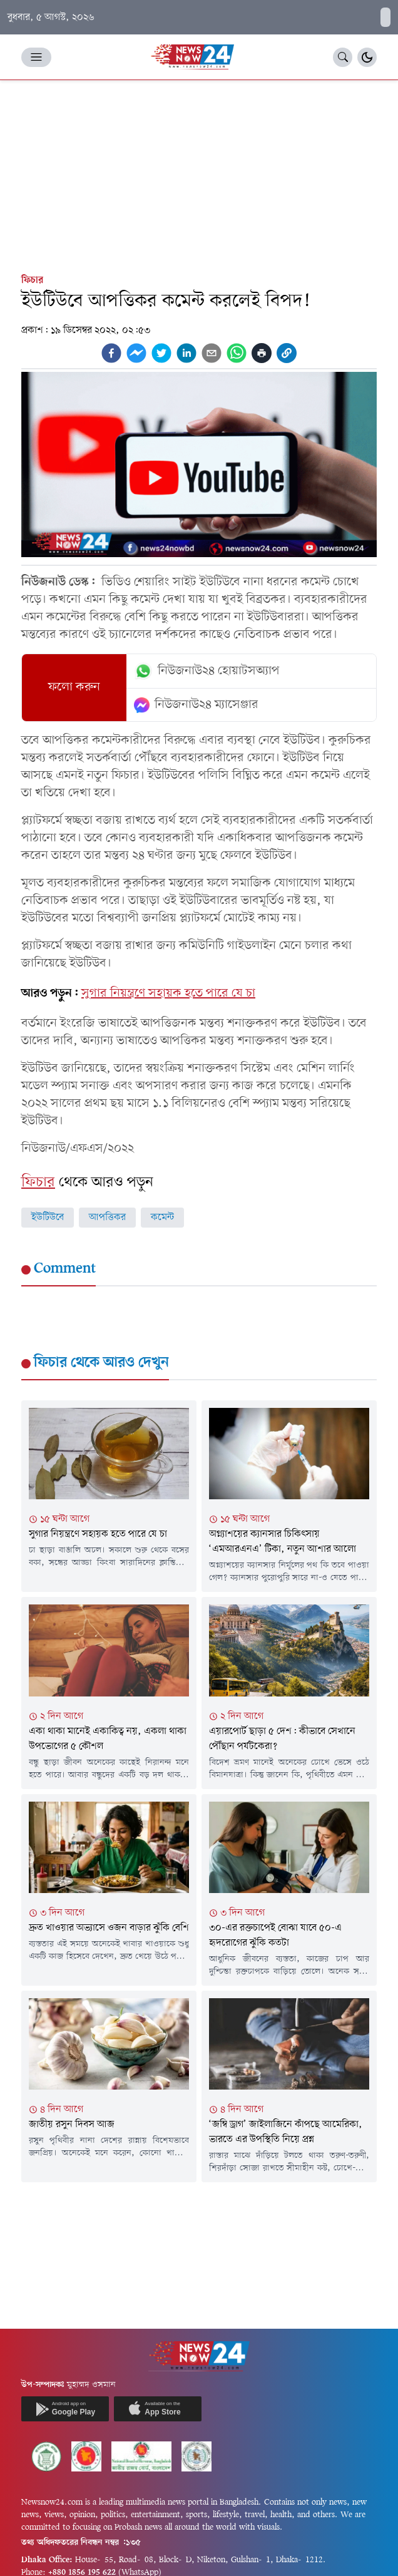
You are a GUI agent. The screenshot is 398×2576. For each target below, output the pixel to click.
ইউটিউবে (47, 1217)
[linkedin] (186, 353)
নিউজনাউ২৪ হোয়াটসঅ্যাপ (207, 671)
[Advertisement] (199, 174)
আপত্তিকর (107, 1217)
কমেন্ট (162, 1217)
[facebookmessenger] (136, 353)
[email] (212, 353)
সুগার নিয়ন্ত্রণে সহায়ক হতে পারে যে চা (168, 993)
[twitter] (161, 353)
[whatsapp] (237, 353)
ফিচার (32, 280)
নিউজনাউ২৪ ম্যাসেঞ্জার (196, 705)
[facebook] (111, 353)
